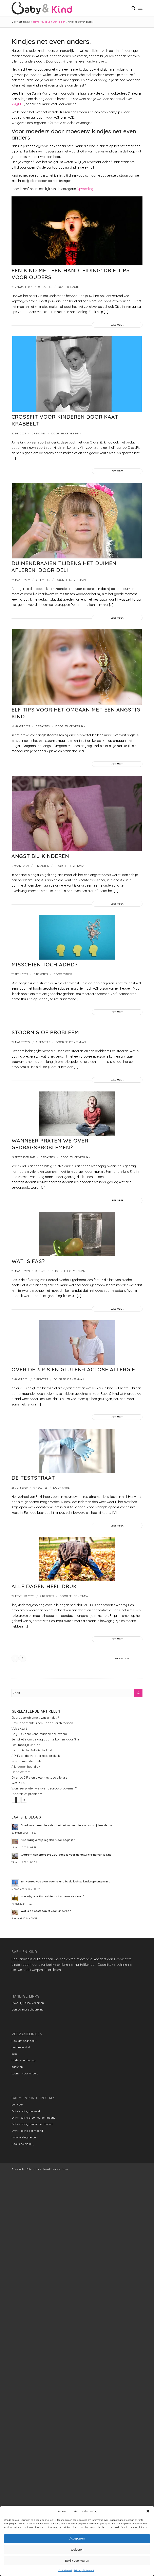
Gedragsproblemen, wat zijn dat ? (35, 1717)
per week (17, 2104)
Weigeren (77, 2549)
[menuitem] (131, 8)
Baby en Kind (33, 2169)
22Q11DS (18, 104)
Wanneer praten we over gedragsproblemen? (50, 1144)
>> (24, 1800)
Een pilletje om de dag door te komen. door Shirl (46, 1739)
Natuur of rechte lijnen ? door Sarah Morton (42, 1723)
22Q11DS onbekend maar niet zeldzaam (39, 1734)
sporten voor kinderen (26, 2073)
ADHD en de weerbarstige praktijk (36, 1756)
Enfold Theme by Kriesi (55, 2169)
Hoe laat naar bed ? (24, 2040)
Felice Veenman (70, 433)
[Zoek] (131, 8)
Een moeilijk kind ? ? (26, 1745)
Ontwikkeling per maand (27, 2130)
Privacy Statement (84, 2570)
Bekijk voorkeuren (77, 2560)
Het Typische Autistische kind (32, 1750)
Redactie (73, 286)
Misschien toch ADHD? (45, 964)
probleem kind (21, 2047)
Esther (67, 974)
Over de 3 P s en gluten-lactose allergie (73, 1369)
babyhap (17, 2066)
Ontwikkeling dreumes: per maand (33, 2117)
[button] (148, 2511)
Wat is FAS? (28, 1261)
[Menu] (140, 8)
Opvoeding (85, 189)
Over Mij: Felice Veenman (28, 2002)
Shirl (66, 1487)
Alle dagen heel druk (44, 1586)
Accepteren (77, 2538)
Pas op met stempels (26, 1761)
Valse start (19, 1728)
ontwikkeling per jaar (25, 2137)
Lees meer (117, 324)
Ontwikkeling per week (26, 2111)
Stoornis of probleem (45, 1032)
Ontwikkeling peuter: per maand (32, 2124)
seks (14, 2053)
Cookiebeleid (65, 2570)
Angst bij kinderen (40, 856)
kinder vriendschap (24, 2060)
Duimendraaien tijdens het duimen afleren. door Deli (64, 566)
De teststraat (33, 1477)
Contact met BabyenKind (27, 2009)
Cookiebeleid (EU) (23, 2143)
